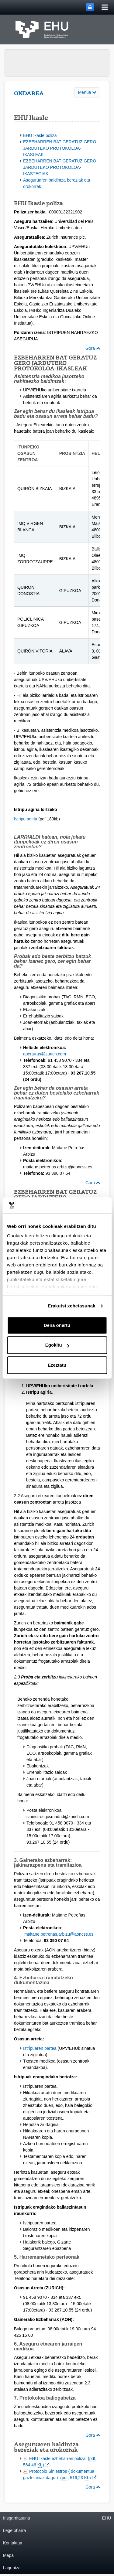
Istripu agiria (26, 818)
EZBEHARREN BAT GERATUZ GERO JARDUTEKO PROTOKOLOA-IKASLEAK (59, 148)
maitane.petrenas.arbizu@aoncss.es (58, 1934)
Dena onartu (57, 1325)
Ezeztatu (57, 1365)
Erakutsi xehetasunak (71, 1305)
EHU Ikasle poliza (40, 135)
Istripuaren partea (40, 2048)
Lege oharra (14, 2530)
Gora (92, 348)
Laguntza (12, 2567)
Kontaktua (12, 2542)
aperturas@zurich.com (44, 1053)
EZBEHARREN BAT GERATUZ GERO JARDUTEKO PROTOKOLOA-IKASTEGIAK (59, 167)
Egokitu (57, 1345)
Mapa (8, 2555)
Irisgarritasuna (16, 2518)
